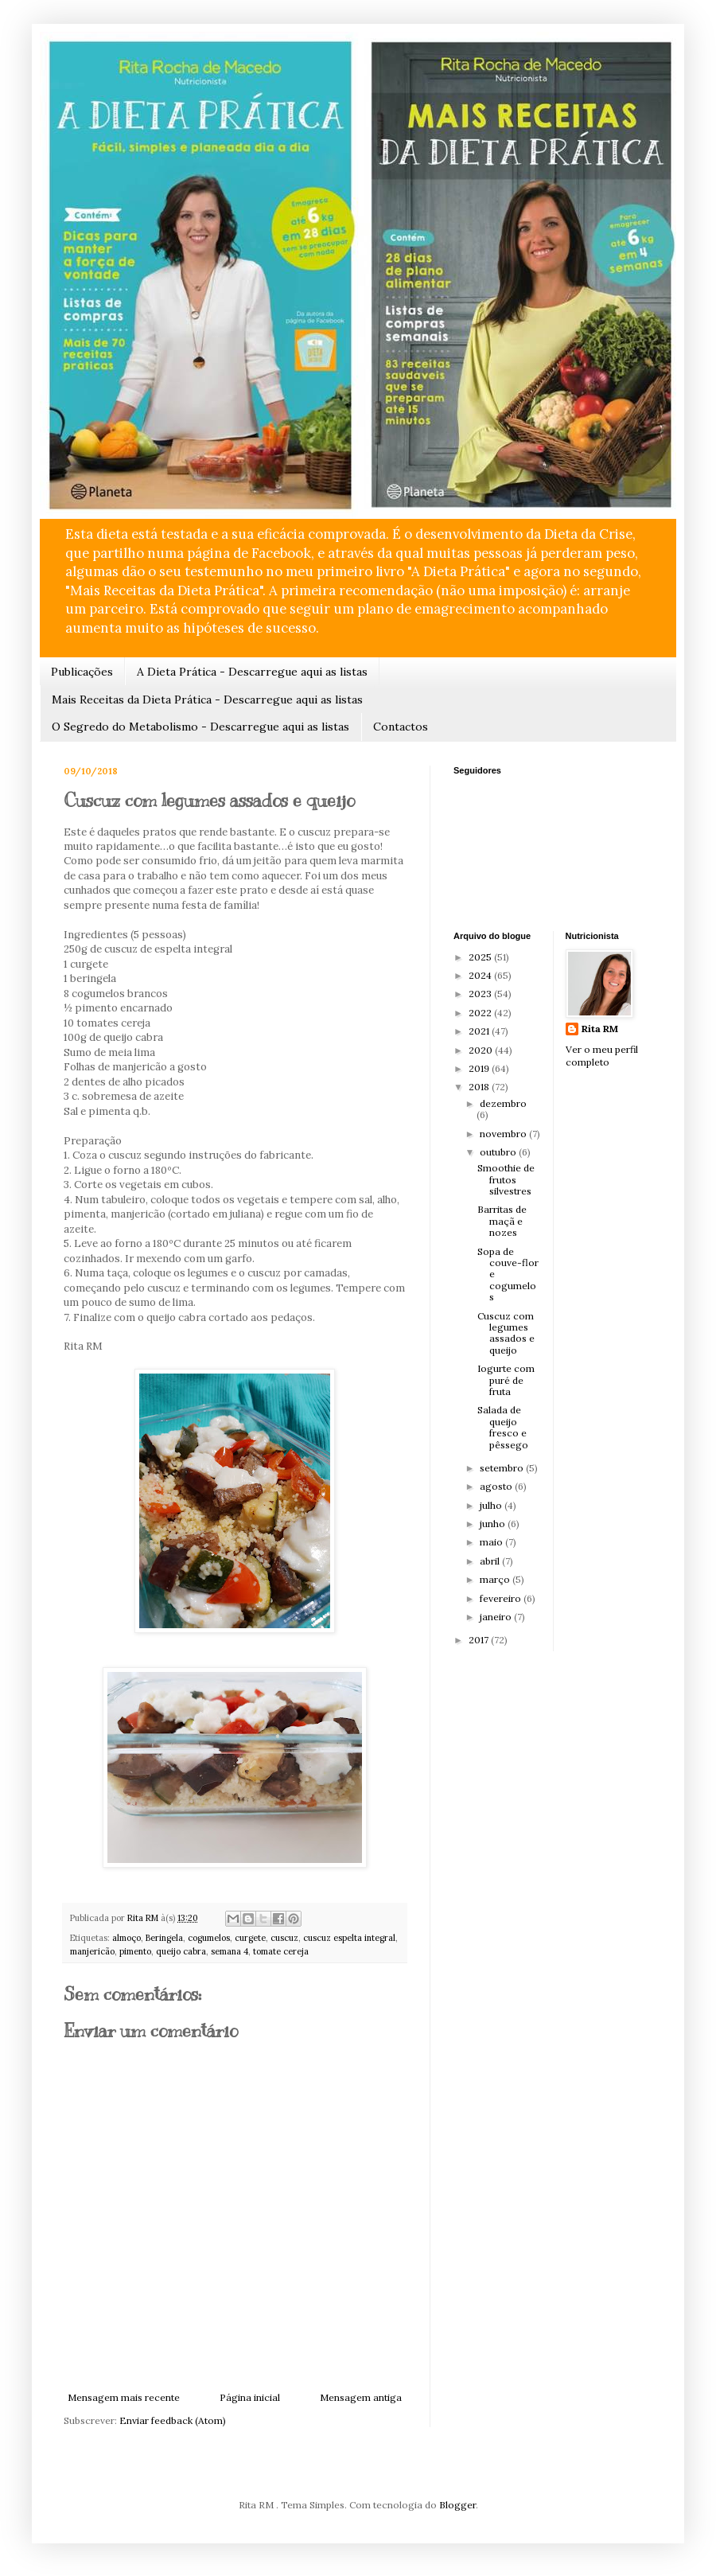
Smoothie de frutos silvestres (506, 1179)
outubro (499, 1152)
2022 (481, 1013)
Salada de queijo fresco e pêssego (502, 1427)
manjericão (92, 1951)
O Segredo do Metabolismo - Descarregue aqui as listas (200, 726)
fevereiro (501, 1598)
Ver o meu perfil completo (602, 1056)
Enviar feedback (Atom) (172, 2420)
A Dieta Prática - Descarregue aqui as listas (252, 671)
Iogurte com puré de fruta (506, 1379)
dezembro (503, 1103)
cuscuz (284, 1937)
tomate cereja (281, 1951)
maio (492, 1542)
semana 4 (229, 1951)
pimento (135, 1951)
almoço (126, 1937)
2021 (480, 1031)
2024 (481, 975)
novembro (504, 1134)
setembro (503, 1468)
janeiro (497, 1617)
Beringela (164, 1937)
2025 (481, 957)
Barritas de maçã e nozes (502, 1220)
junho (494, 1524)
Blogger (457, 2505)
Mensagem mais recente (124, 2397)
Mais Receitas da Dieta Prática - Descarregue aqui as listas (207, 699)
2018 (480, 1087)
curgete (250, 1937)
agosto (497, 1486)
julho (492, 1505)
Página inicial (250, 2397)
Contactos (400, 726)
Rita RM (600, 1029)
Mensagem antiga (361, 2397)
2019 (480, 1068)
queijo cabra (181, 1951)
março (496, 1579)
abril (491, 1561)
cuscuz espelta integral (349, 1937)
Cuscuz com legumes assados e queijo (506, 1333)
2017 (480, 1640)
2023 (481, 994)
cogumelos (209, 1937)
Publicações (82, 671)
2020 (482, 1050)
